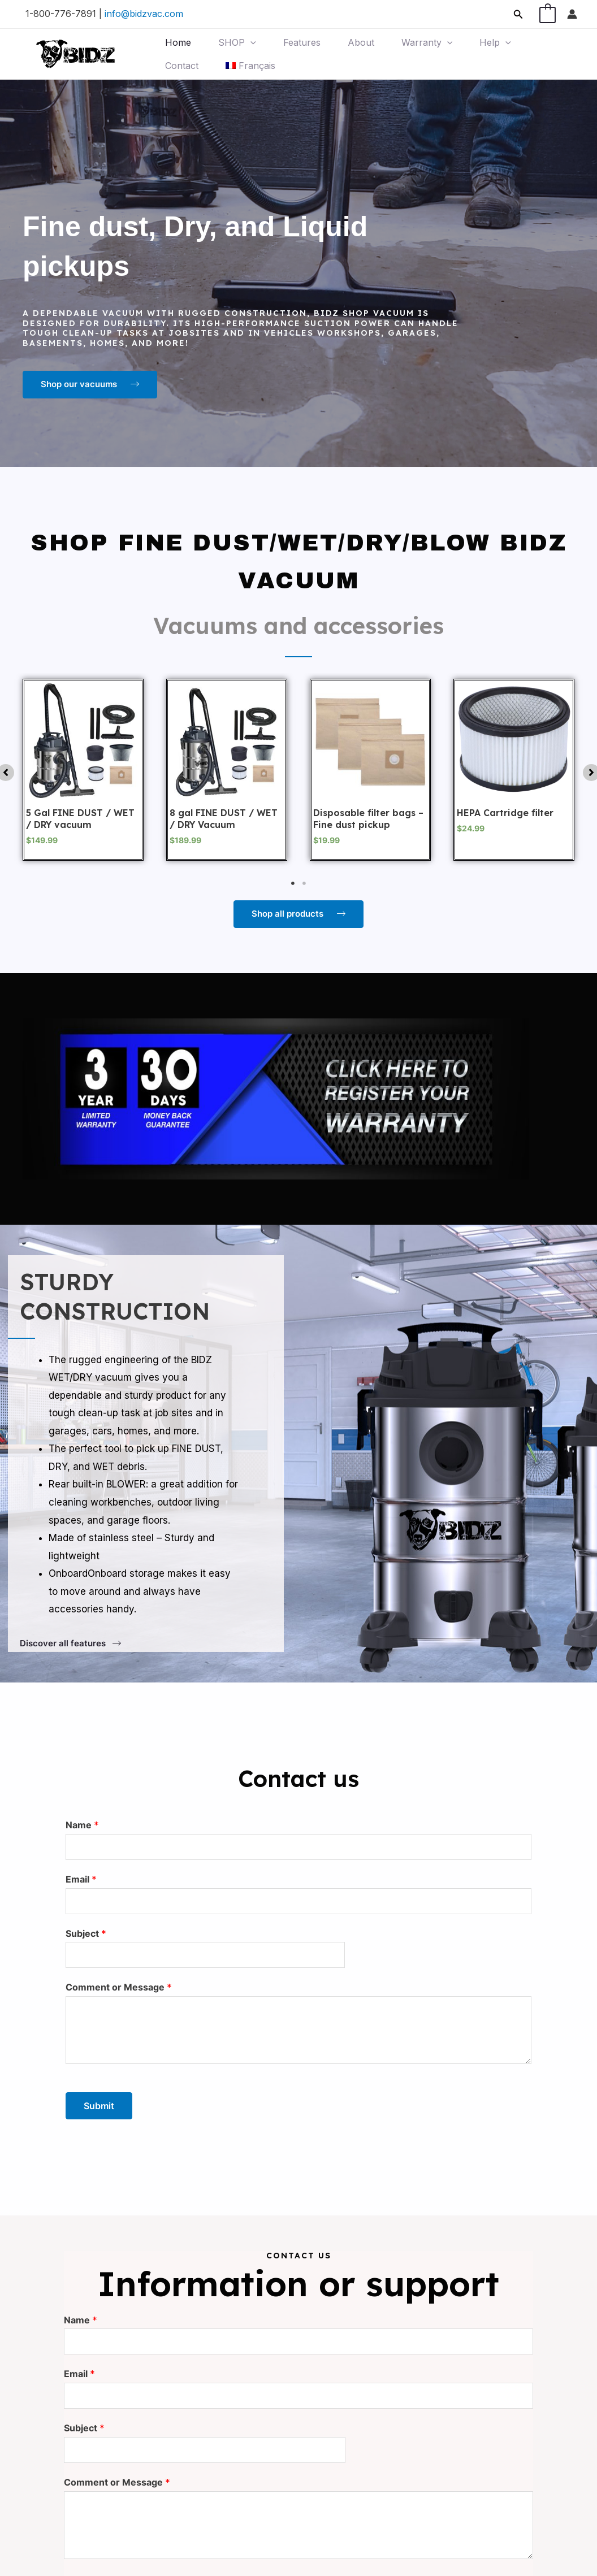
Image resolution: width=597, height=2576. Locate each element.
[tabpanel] (83, 770)
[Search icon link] (518, 14)
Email (81, 1878)
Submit (99, 2103)
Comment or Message (119, 1984)
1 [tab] (292, 883)
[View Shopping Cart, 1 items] (547, 14)
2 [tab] (304, 883)
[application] (250, 42)
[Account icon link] (572, 14)
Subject (86, 1931)
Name (82, 1825)
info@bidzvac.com (144, 13)
